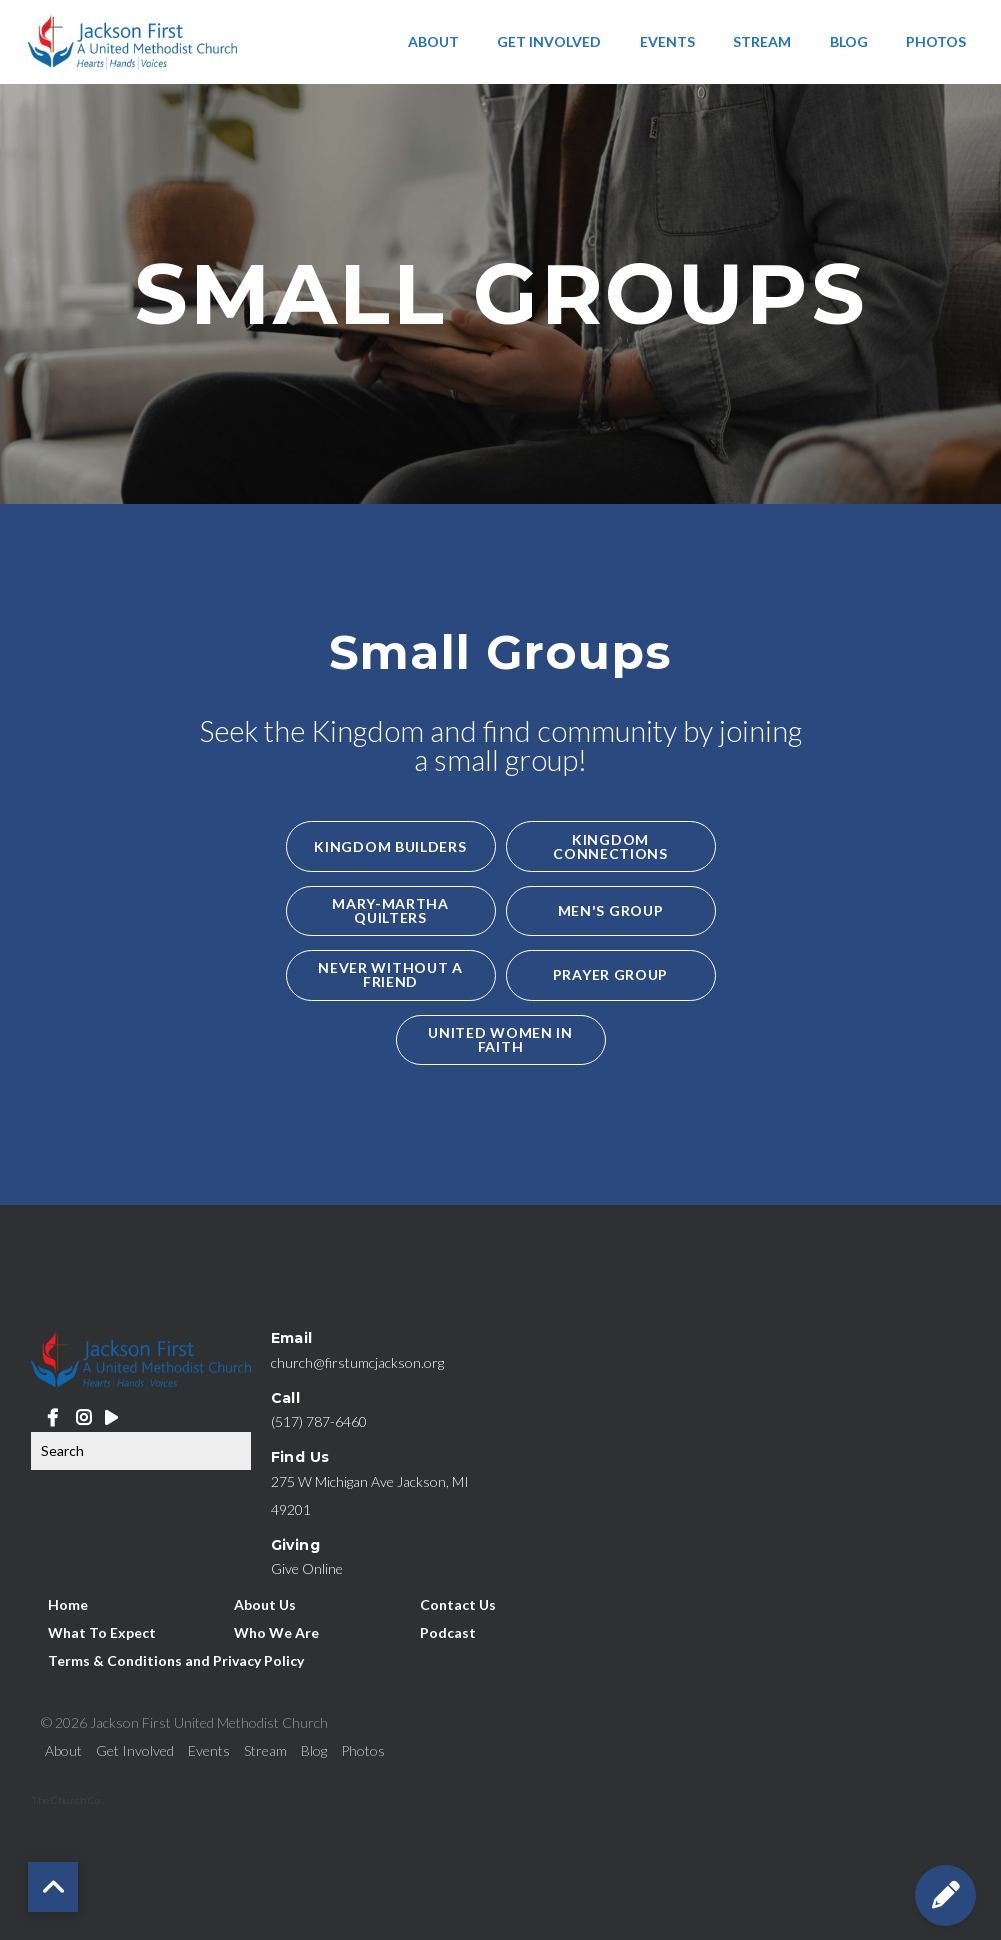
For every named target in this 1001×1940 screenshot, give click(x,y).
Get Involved (549, 41)
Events (667, 41)
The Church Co (65, 1800)
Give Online (307, 1568)
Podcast (448, 1631)
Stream (762, 41)
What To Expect (102, 1631)
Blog (849, 41)
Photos (936, 41)
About (433, 41)
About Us (265, 1603)
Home (68, 1603)
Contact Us (458, 1603)
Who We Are (276, 1631)
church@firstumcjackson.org (357, 1362)
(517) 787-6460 (319, 1421)
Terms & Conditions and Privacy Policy (176, 1659)
